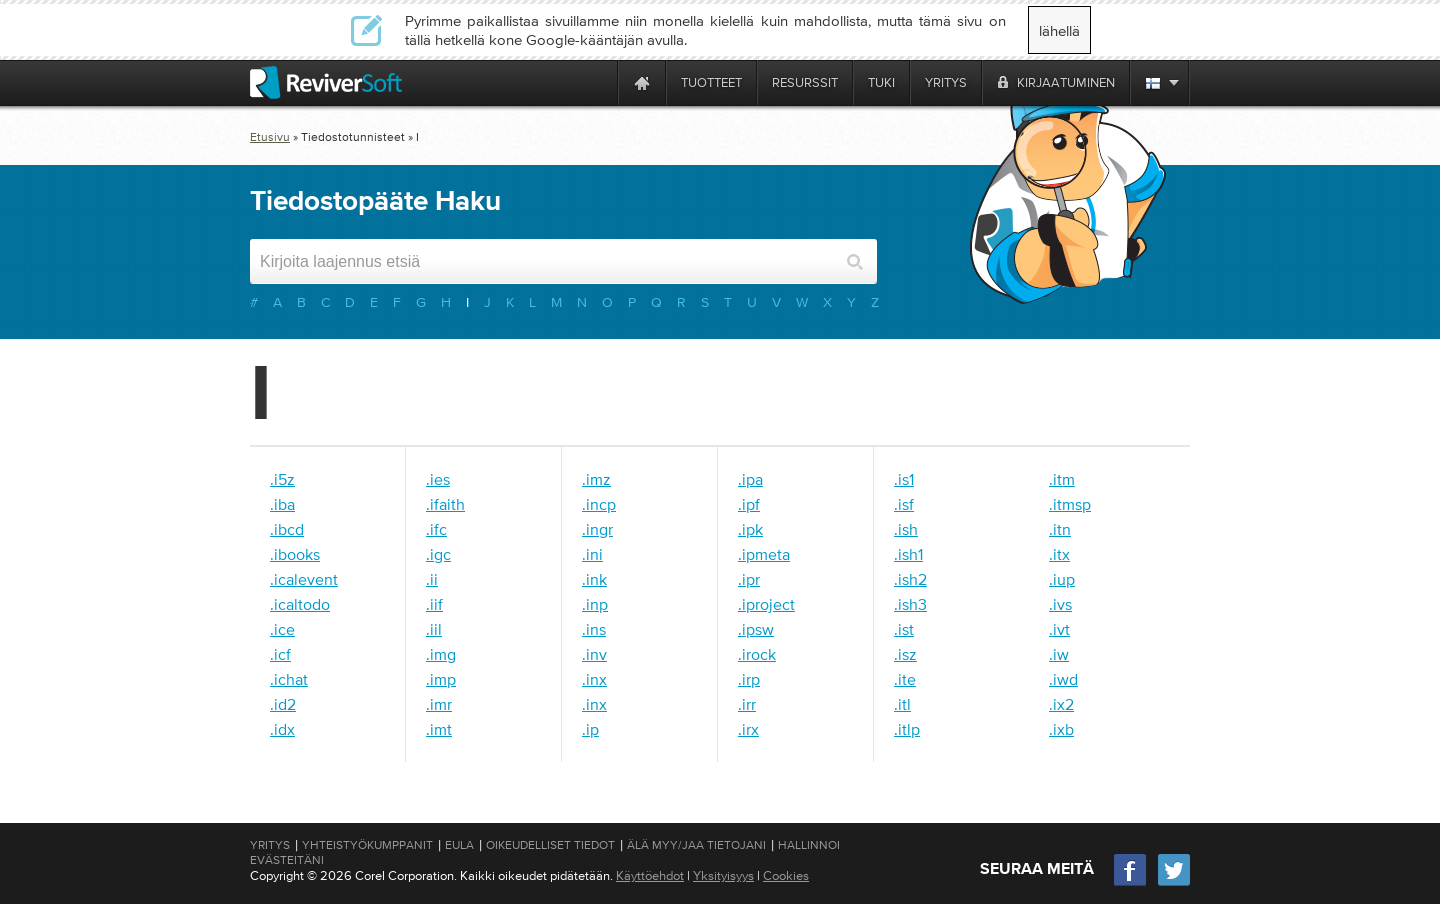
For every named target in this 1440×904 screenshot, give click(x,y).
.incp (599, 504)
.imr (439, 704)
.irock (757, 654)
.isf (904, 504)
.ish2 (910, 579)
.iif (434, 604)
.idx (282, 729)
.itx (1059, 554)
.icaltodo (300, 604)
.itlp (907, 729)
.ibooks (295, 554)
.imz (596, 479)
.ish (906, 529)
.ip (590, 729)
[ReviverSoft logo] (326, 82)
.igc (438, 554)
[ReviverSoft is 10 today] (598, 82)
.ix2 (1061, 704)
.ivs (1060, 604)
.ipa (750, 479)
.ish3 (910, 604)
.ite (905, 679)
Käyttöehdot (650, 875)
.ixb (1061, 729)
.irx (748, 729)
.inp (595, 604)
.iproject (766, 604)
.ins (594, 629)
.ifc (436, 529)
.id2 (283, 704)
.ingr (597, 529)
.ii (432, 579)
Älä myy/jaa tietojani (696, 845)
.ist (904, 629)
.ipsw (756, 629)
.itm (1062, 479)
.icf (280, 654)
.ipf (749, 504)
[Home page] (642, 82)
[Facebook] (1131, 883)
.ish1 (908, 554)
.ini (592, 554)
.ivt (1059, 629)
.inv (594, 654)
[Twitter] (1174, 883)
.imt (439, 729)
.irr (747, 704)
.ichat (289, 679)
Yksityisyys (723, 875)
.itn (1060, 529)
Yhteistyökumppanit (367, 845)
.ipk (750, 529)
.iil (434, 629)
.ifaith (445, 504)
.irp (749, 679)
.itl (902, 704)
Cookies (786, 875)
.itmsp (1070, 504)
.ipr (749, 579)
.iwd (1063, 679)
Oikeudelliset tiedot (550, 845)
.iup (1062, 579)
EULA (459, 845)
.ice (282, 629)
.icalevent (304, 579)
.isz (905, 654)
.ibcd (287, 529)
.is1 (904, 479)
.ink (594, 579)
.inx (594, 679)
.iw (1059, 654)
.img (441, 654)
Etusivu (270, 137)
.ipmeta (764, 554)
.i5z (282, 479)
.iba (282, 504)
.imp (441, 679)
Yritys (270, 845)
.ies (438, 479)
